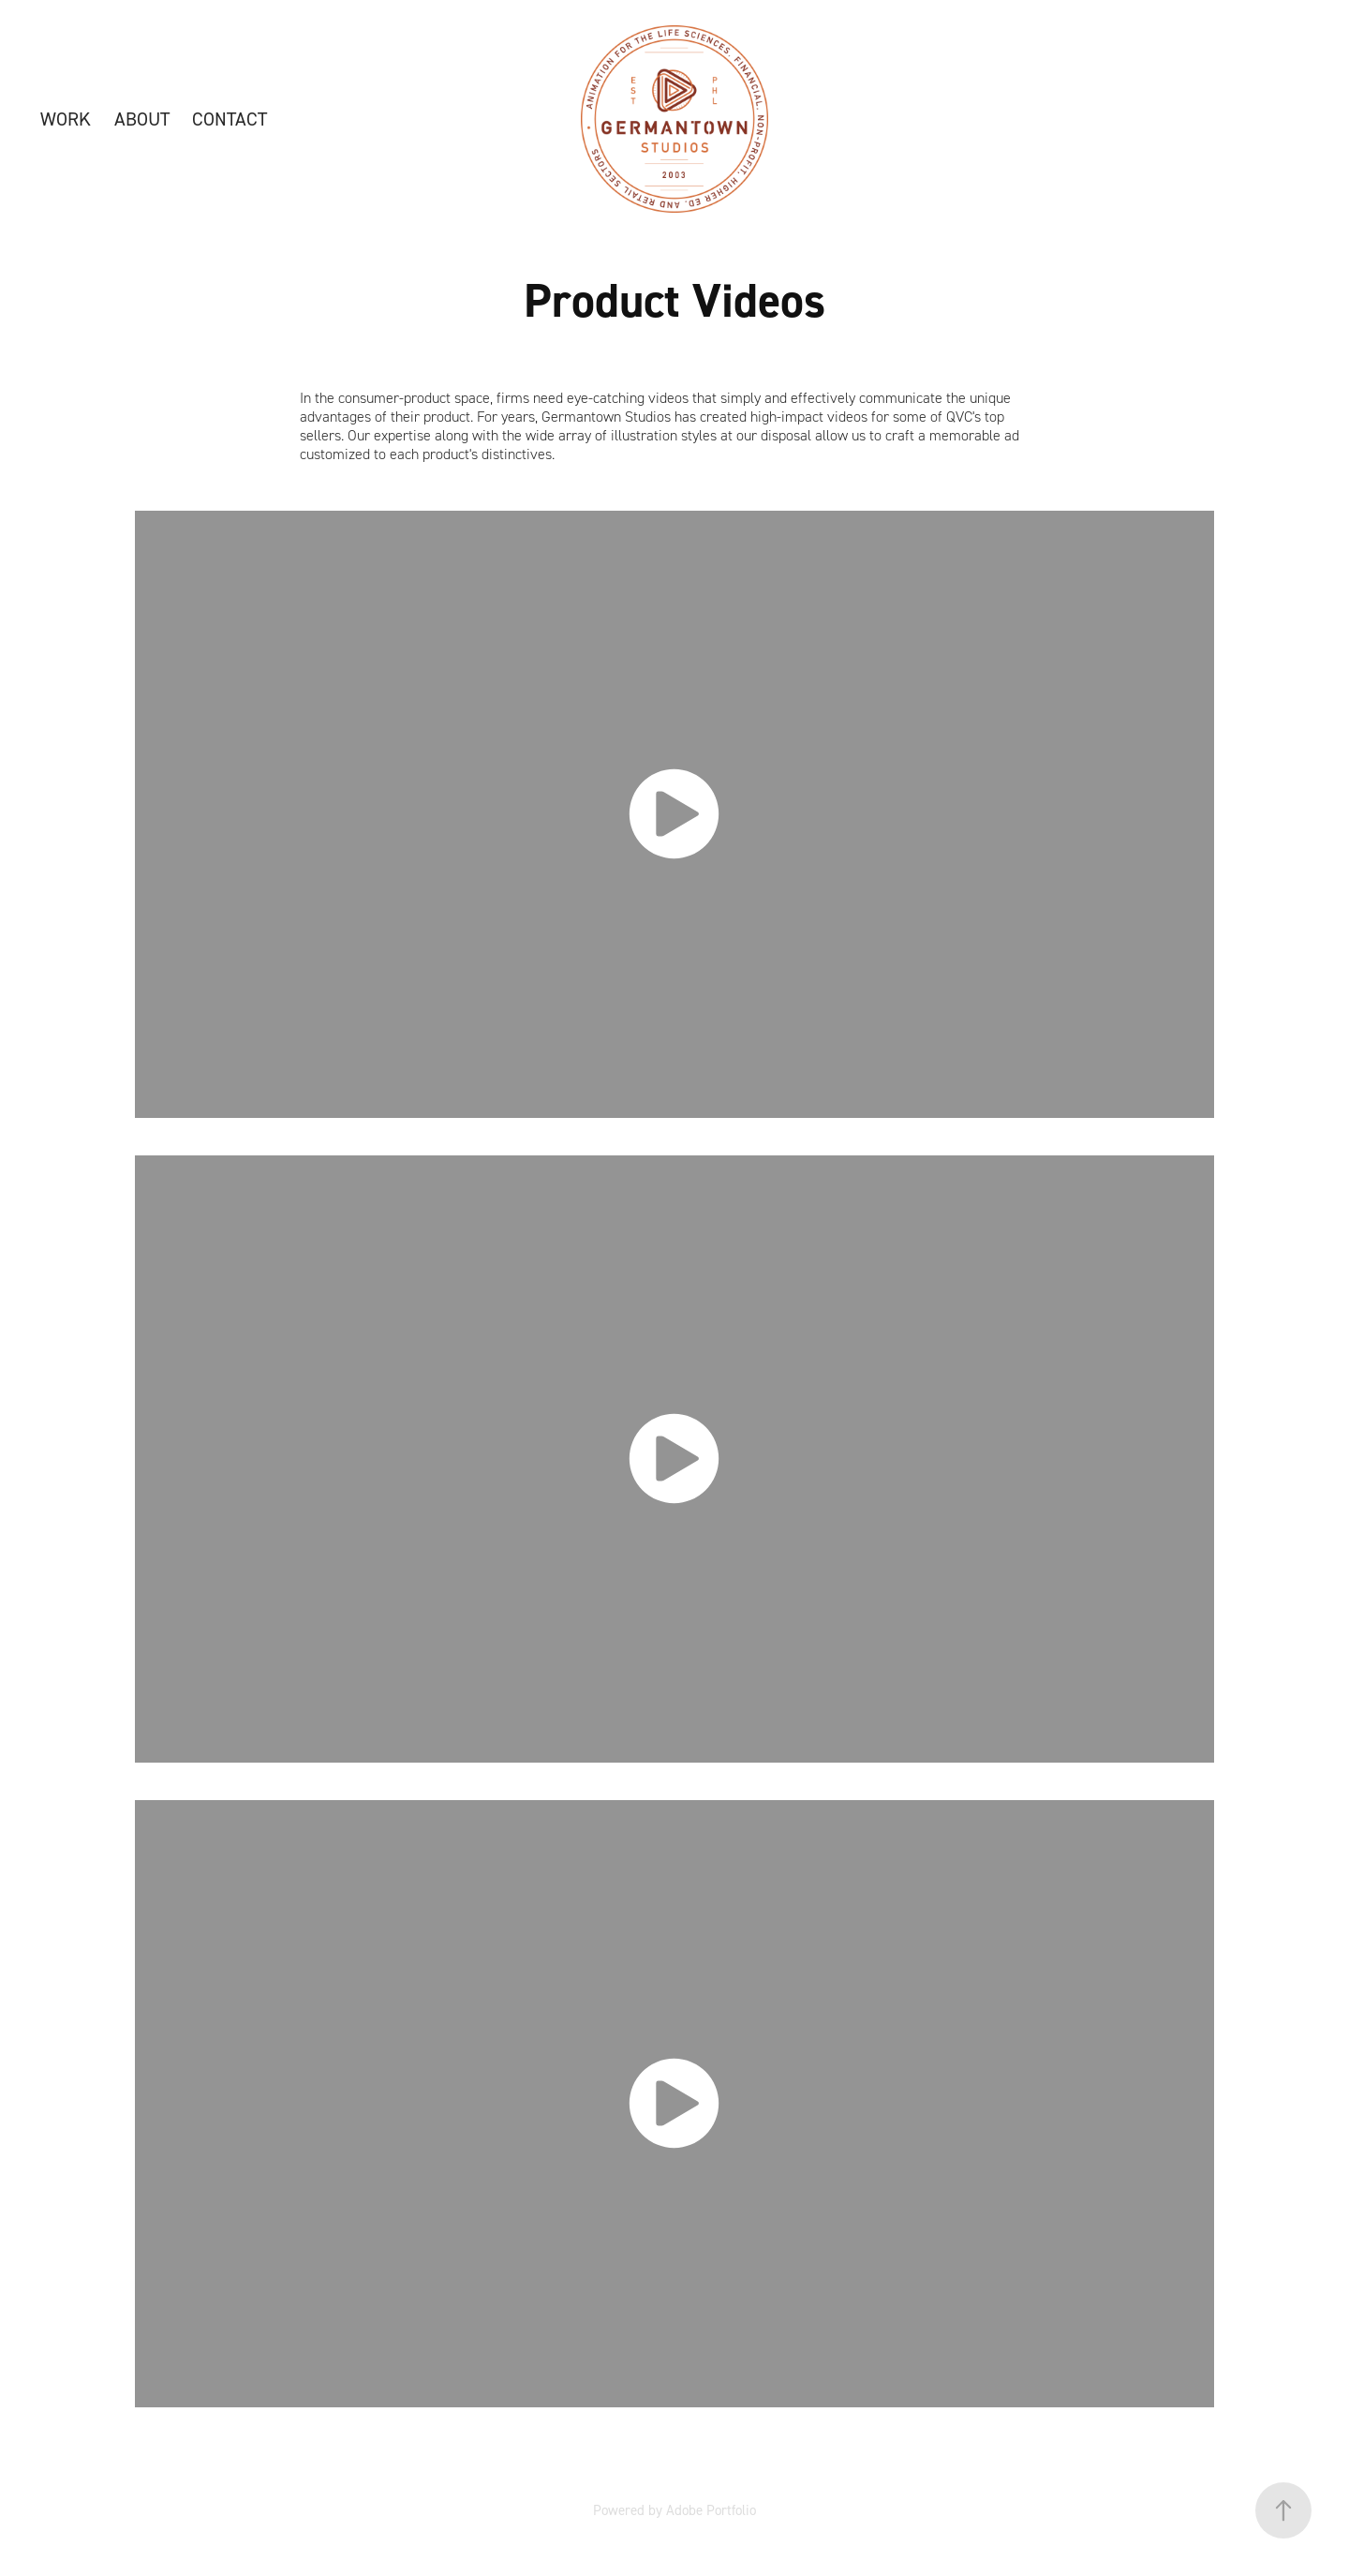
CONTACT (229, 119)
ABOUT (142, 119)
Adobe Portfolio (711, 2510)
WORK (65, 119)
